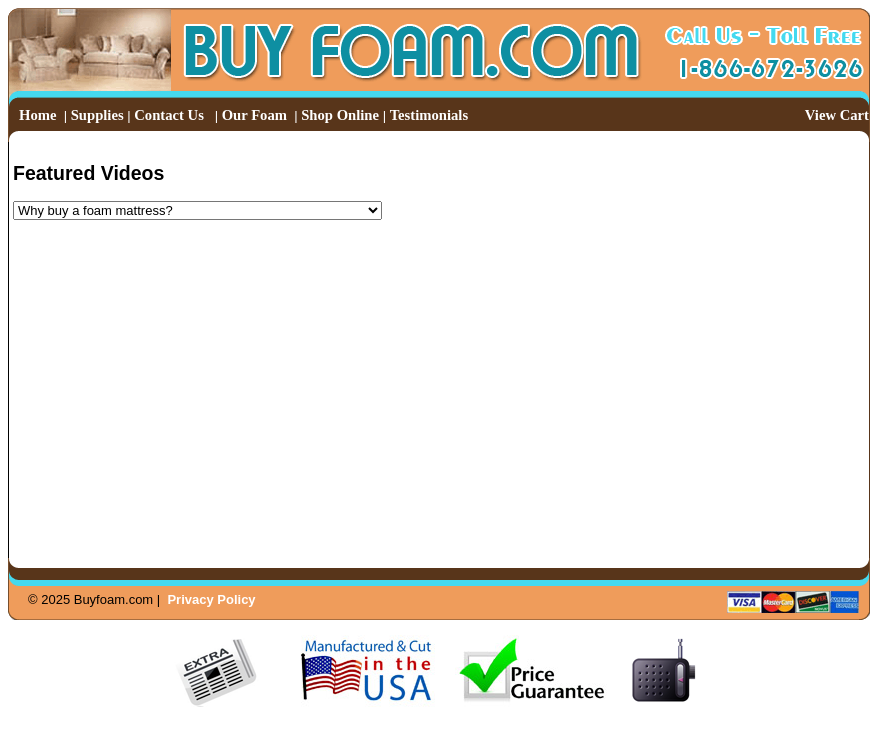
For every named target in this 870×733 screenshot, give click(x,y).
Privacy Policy (211, 599)
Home (37, 115)
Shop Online (340, 115)
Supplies (97, 115)
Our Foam (254, 115)
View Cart (837, 115)
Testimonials (429, 115)
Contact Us (169, 115)
